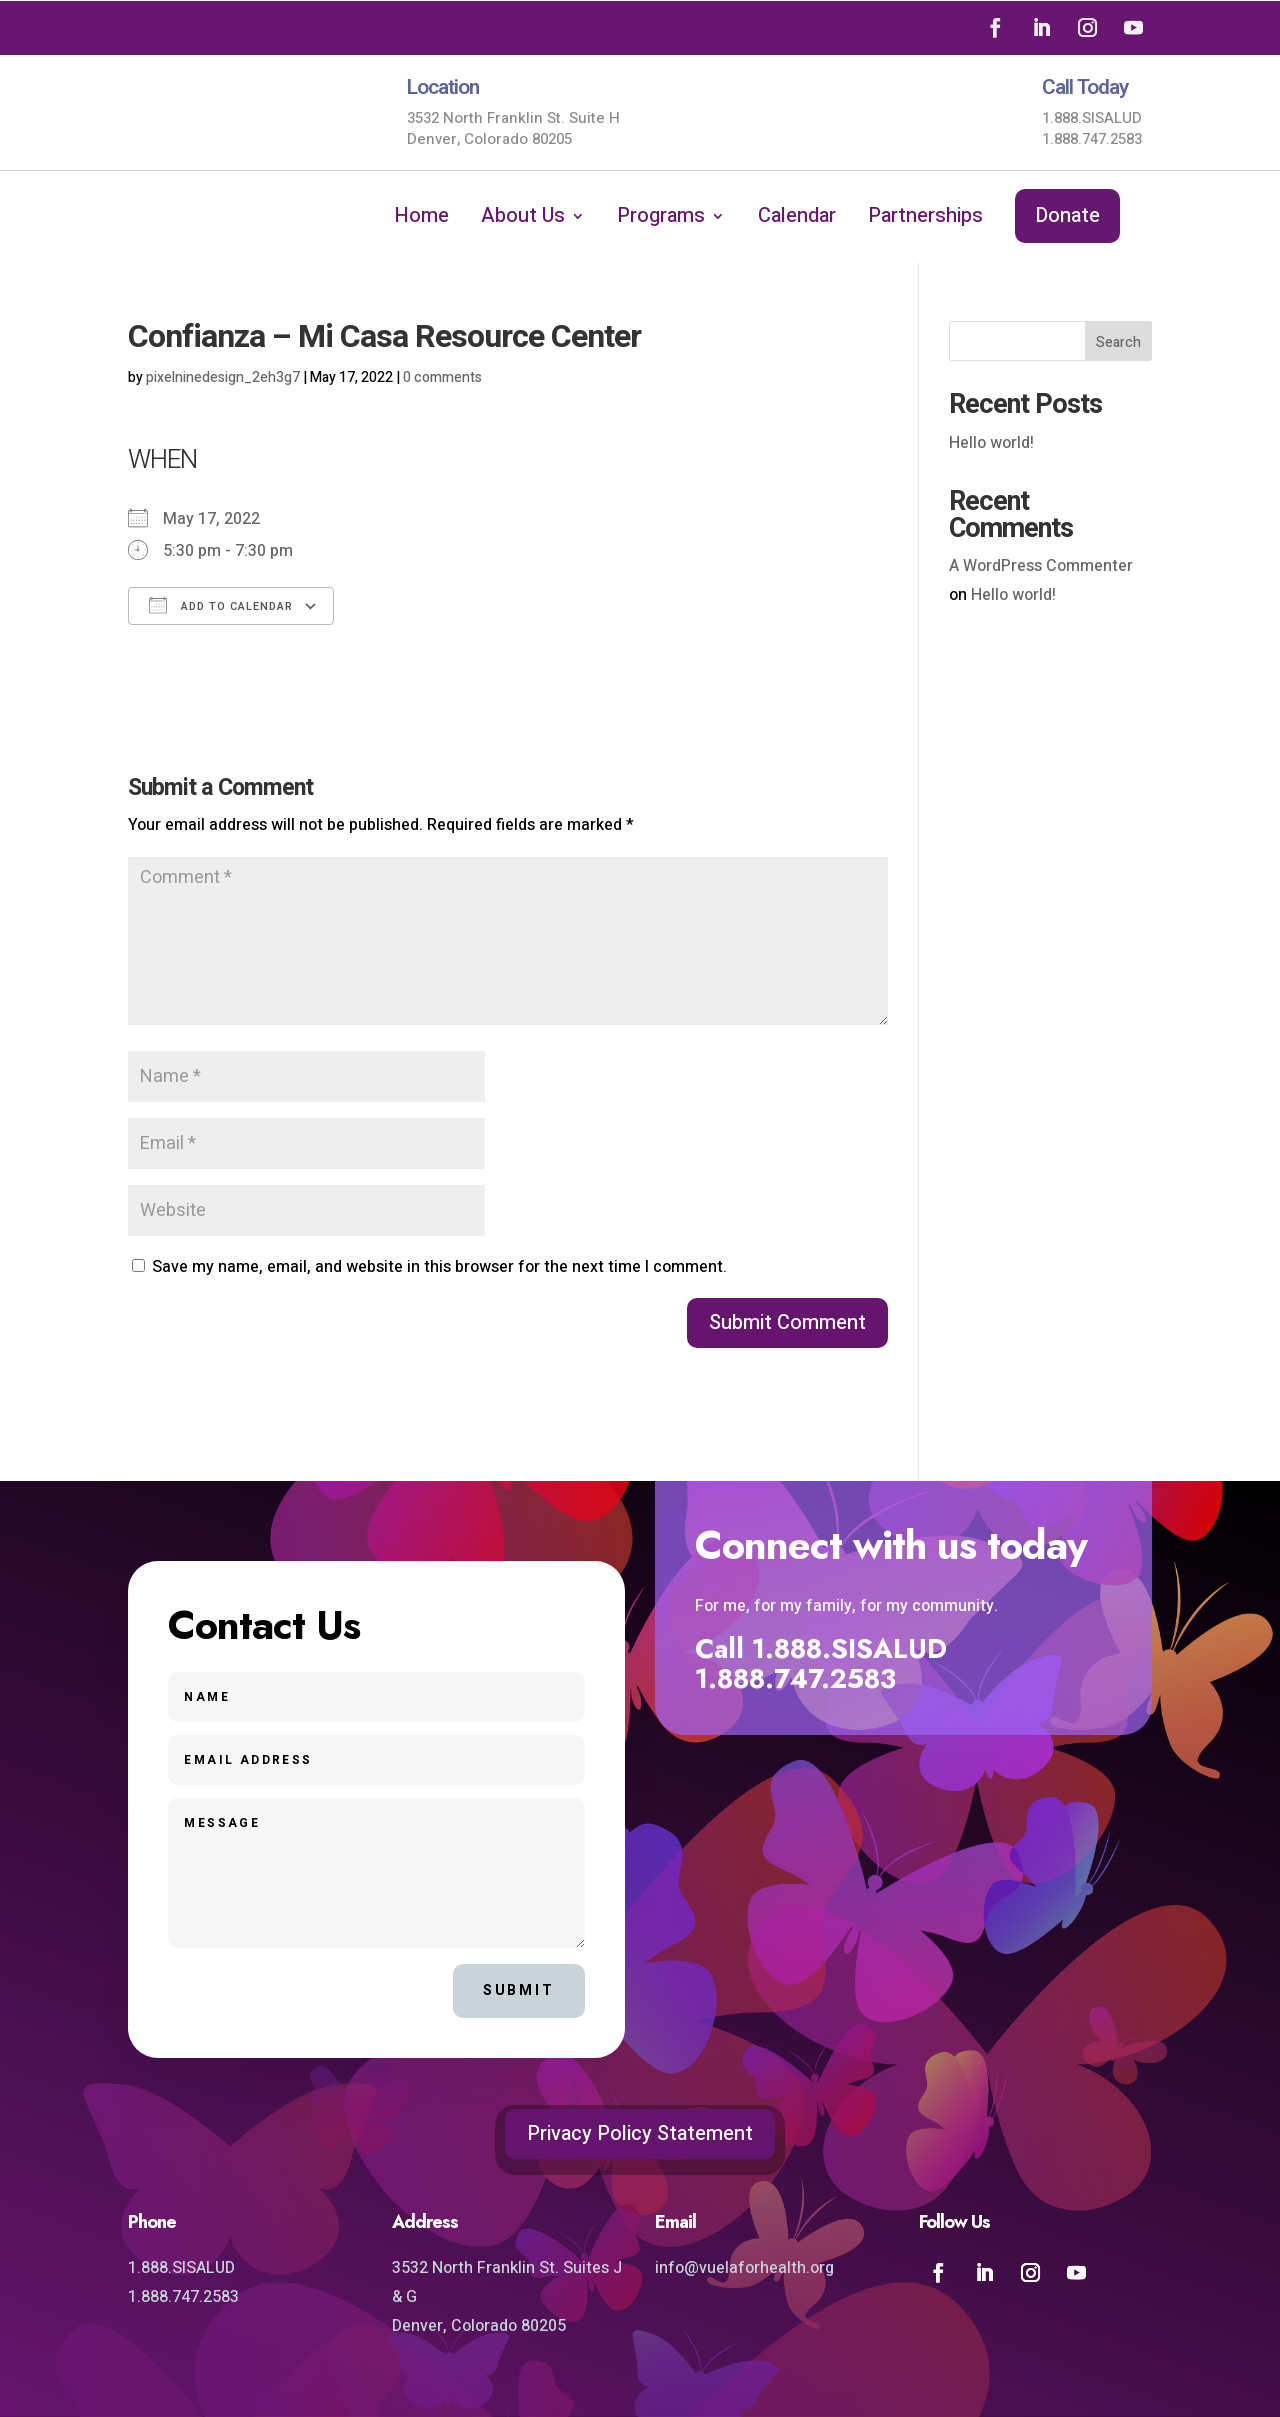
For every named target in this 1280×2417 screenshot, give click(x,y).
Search (1118, 342)
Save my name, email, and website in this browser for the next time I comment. (439, 1267)
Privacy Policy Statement (640, 2133)
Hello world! (991, 443)
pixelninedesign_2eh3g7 (223, 377)
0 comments (442, 377)
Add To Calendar (221, 605)
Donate (1067, 215)
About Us (523, 219)
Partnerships (925, 219)
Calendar (797, 219)
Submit (519, 1990)
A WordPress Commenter (1041, 566)
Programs (661, 219)
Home (421, 219)
